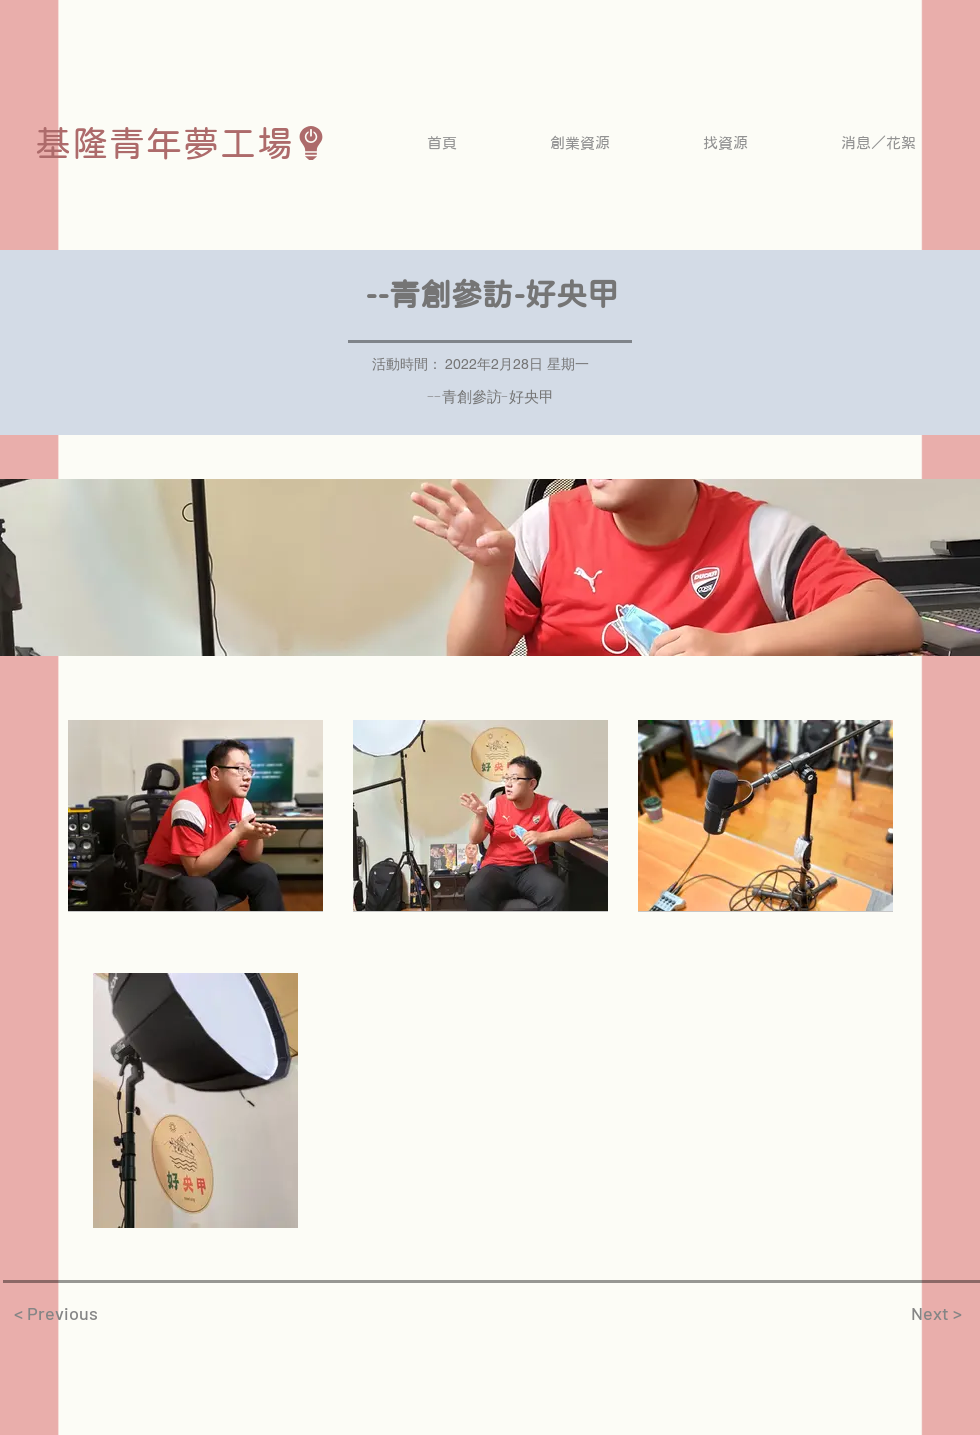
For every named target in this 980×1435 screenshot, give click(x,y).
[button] (579, 142)
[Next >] (936, 1313)
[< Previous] (55, 1313)
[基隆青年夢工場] (181, 142)
